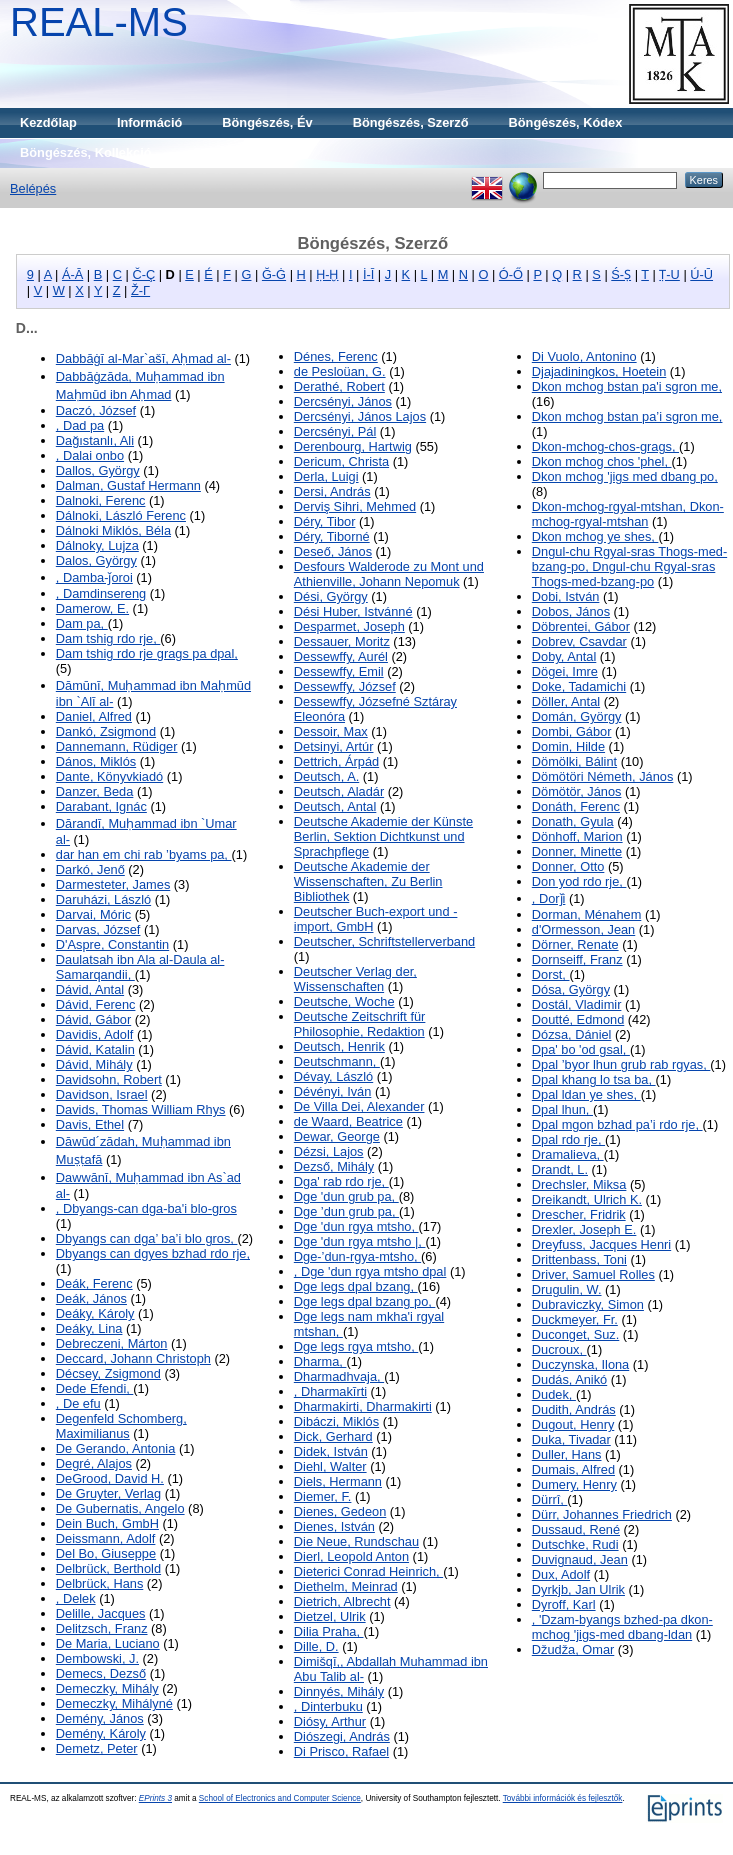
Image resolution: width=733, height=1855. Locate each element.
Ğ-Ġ (274, 274)
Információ (149, 122)
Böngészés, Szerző (411, 122)
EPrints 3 (155, 1798)
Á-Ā (72, 274)
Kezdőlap (48, 122)
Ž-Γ (140, 290)
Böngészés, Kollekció (86, 152)
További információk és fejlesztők (563, 1798)
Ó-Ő (511, 274)
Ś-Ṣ (621, 274)
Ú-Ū (701, 274)
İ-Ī (368, 274)
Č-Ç (143, 274)
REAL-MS (99, 22)
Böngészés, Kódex (566, 122)
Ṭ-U (669, 274)
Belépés (33, 188)
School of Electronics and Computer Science (280, 1798)
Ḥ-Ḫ (327, 274)
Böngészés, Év (267, 122)
